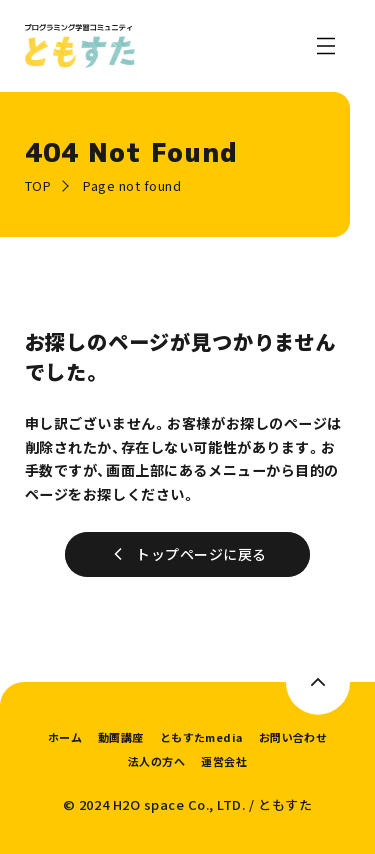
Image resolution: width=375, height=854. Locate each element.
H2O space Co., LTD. (179, 804)
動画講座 (121, 737)
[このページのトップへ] (318, 682)
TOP (38, 185)
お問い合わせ (293, 737)
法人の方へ (156, 761)
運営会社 (224, 761)
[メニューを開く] (326, 46)
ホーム (65, 737)
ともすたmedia (201, 737)
